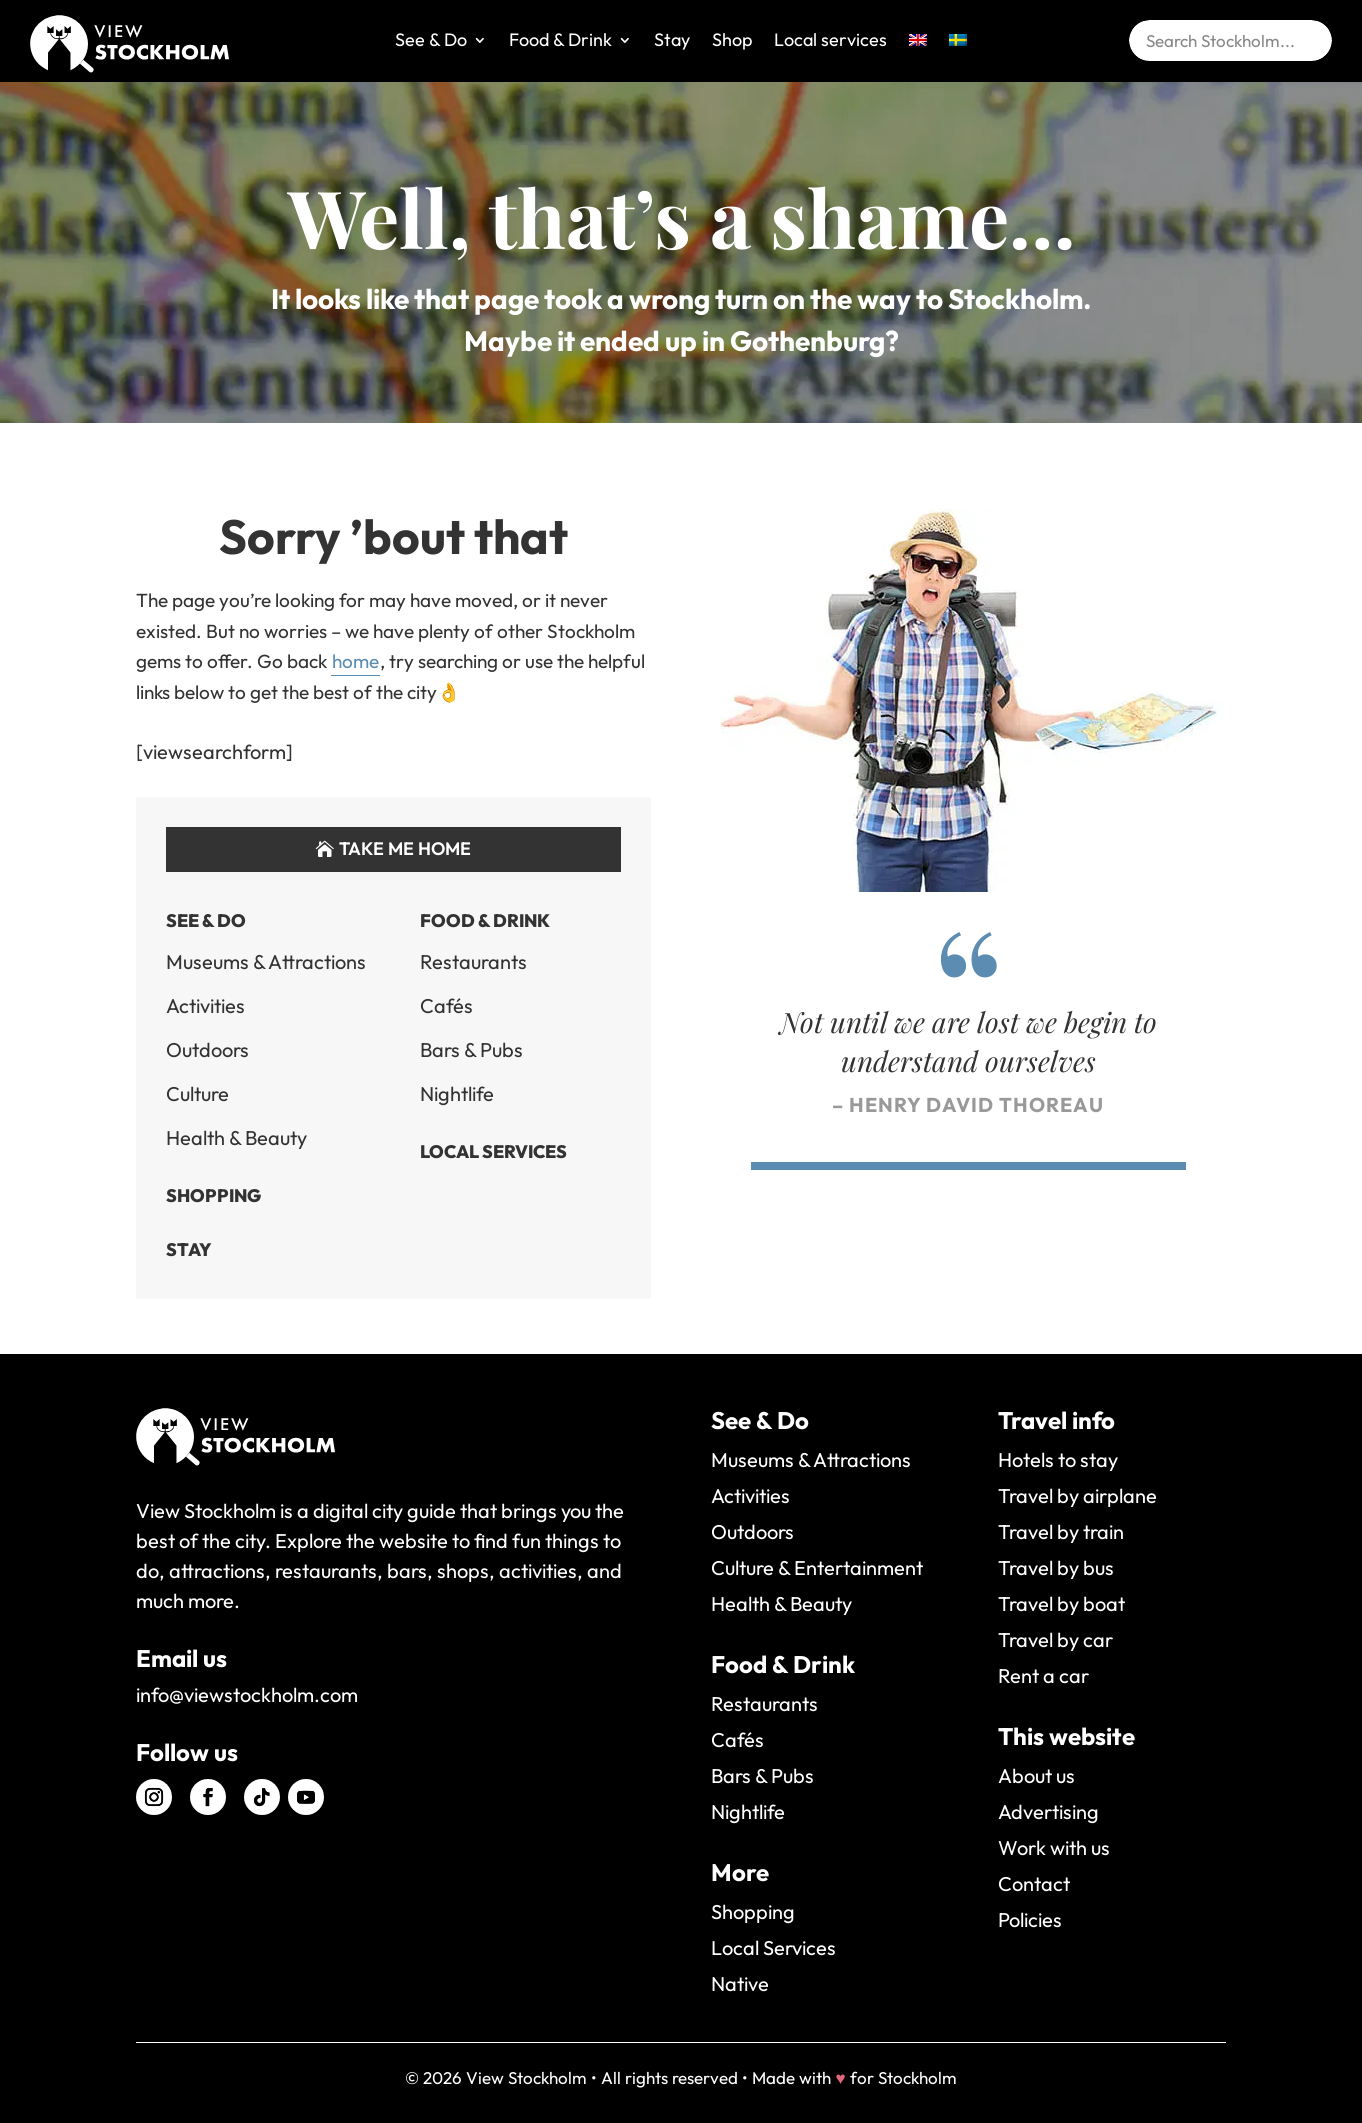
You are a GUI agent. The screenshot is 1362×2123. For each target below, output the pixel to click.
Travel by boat (1061, 1603)
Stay (672, 42)
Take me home (405, 848)
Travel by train (1061, 1531)
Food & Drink (560, 42)
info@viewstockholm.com (247, 1694)
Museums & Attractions (266, 961)
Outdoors (207, 1049)
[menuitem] (918, 55)
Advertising (1048, 1811)
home (355, 661)
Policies (1030, 1919)
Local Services (493, 1151)
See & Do (431, 42)
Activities (205, 1005)
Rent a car (1043, 1675)
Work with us (1054, 1847)
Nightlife (457, 1093)
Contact (1034, 1883)
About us (1036, 1775)
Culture (197, 1093)
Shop (732, 42)
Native (740, 1983)
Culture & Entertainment (817, 1567)
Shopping (213, 1195)
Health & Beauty (236, 1137)
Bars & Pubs (471, 1049)
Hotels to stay (1058, 1459)
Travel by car (1055, 1639)
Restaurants (473, 961)
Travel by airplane (1077, 1495)
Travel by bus (1056, 1567)
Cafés (446, 1005)
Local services (830, 42)
